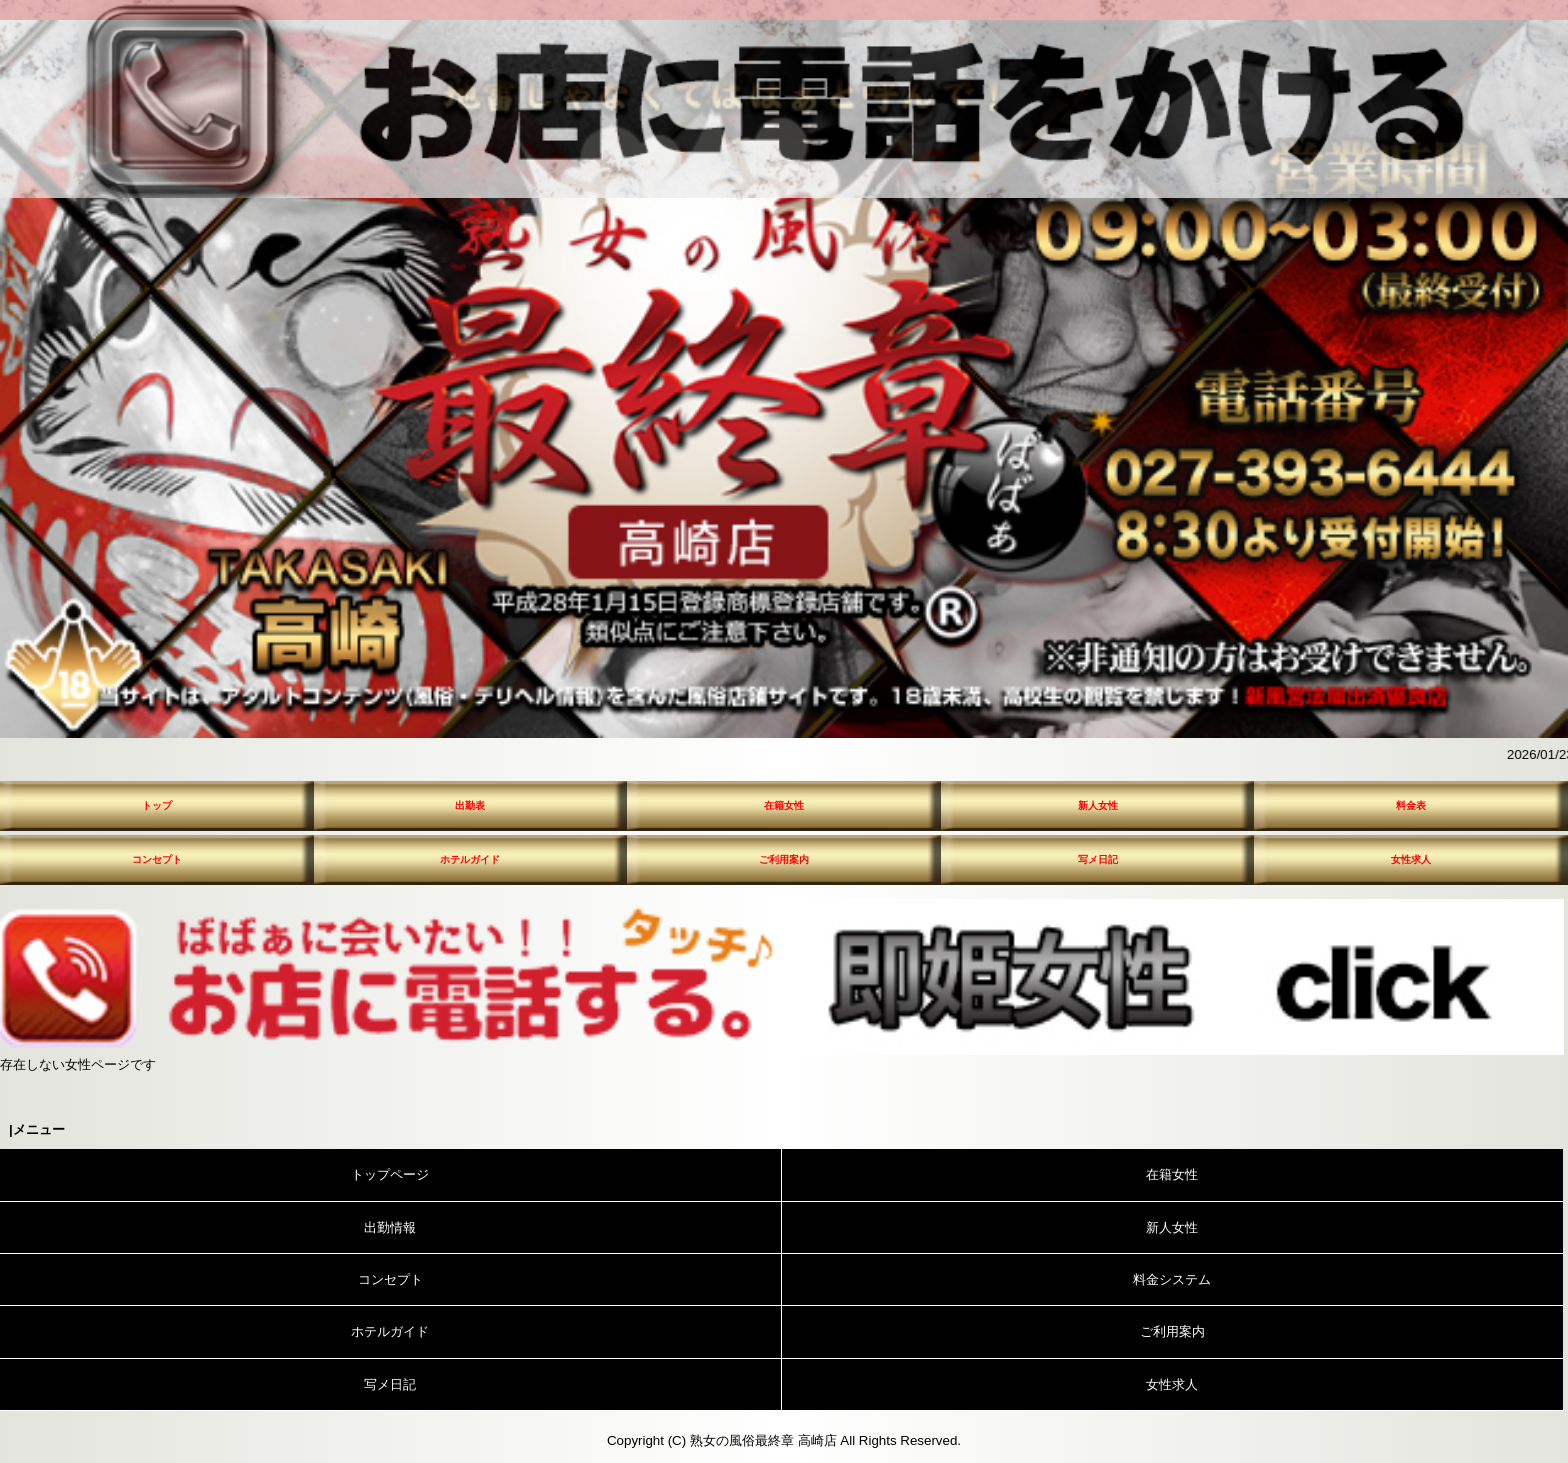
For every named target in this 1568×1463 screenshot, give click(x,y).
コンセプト (157, 859)
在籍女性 (784, 805)
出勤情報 (390, 1227)
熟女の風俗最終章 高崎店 (763, 1440)
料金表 (1411, 805)
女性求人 (1411, 859)
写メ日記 (1098, 859)
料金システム (1172, 1279)
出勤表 (470, 805)
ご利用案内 (784, 859)
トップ (157, 805)
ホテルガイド (470, 859)
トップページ (390, 1174)
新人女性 (1098, 805)
